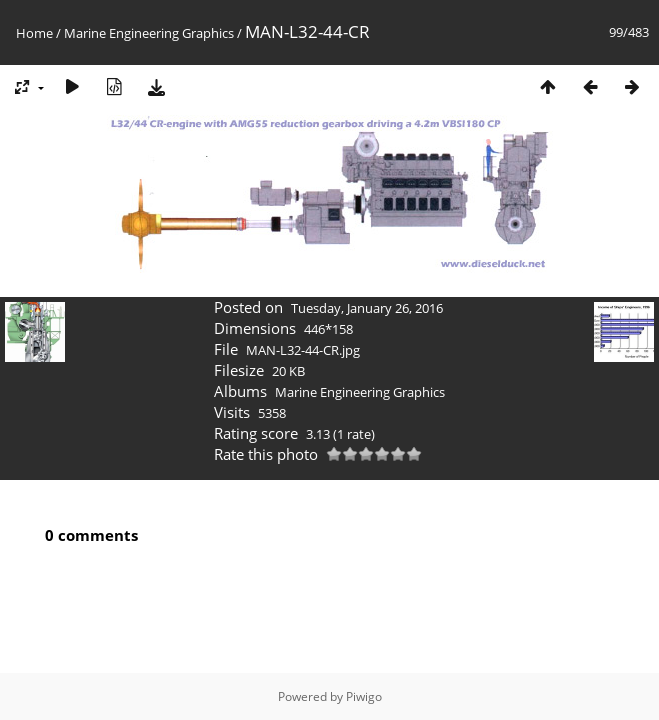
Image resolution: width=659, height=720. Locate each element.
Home (34, 33)
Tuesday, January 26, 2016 (367, 308)
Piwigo (364, 696)
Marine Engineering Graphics (149, 33)
